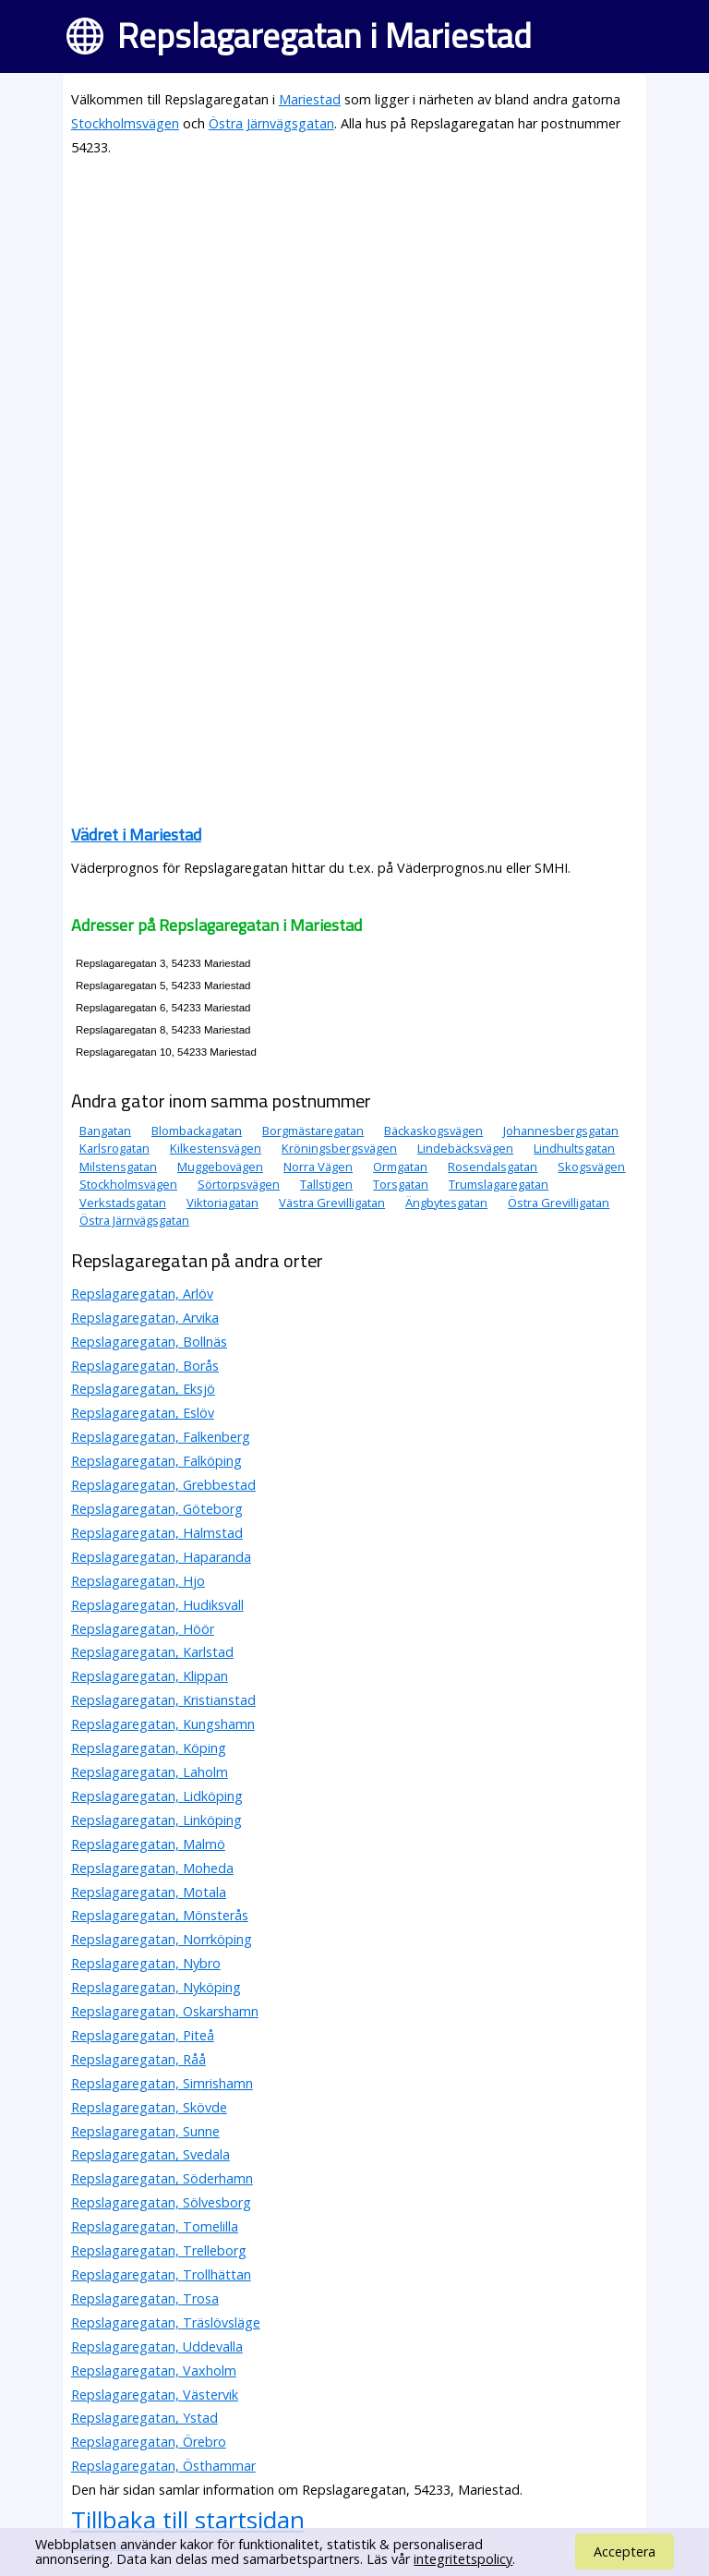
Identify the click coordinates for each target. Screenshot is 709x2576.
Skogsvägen (591, 1166)
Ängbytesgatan (446, 1202)
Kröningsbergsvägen (339, 1148)
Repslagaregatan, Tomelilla (154, 2226)
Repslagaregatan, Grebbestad (163, 1485)
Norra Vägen (318, 1166)
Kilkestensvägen (215, 1148)
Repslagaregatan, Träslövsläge (165, 2322)
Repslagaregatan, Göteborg (157, 1509)
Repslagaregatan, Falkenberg (160, 1436)
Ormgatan (400, 1166)
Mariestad (310, 99)
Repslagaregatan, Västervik (154, 2394)
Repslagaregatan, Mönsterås (159, 1915)
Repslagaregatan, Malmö (148, 1844)
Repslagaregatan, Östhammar (163, 2465)
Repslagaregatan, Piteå (142, 2035)
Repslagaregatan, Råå (138, 2059)
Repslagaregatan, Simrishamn (162, 2083)
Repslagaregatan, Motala (148, 1892)
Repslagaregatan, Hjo (138, 1581)
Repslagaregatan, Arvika (145, 1317)
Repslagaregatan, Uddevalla (157, 2346)
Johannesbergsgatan (561, 1130)
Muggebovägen (220, 1166)
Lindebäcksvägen (465, 1148)
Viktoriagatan (222, 1202)
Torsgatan (400, 1184)
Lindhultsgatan (574, 1148)
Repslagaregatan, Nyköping (156, 1987)
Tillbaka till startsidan (188, 2519)
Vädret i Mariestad (136, 834)
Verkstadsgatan (122, 1202)
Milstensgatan (118, 1166)
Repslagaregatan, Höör (142, 1629)
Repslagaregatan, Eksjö (143, 1388)
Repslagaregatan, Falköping (156, 1460)
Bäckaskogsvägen (433, 1130)
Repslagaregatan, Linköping (156, 1820)
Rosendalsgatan (492, 1166)
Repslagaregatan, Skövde (149, 2107)
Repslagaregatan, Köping (148, 1748)
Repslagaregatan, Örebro (148, 2441)
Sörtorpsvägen (239, 1184)
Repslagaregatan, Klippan (149, 1676)
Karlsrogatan (114, 1148)
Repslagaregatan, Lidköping (157, 1796)
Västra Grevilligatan (332, 1202)
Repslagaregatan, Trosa (145, 2298)
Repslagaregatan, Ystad (144, 2417)
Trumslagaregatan (498, 1184)
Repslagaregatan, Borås (145, 1365)
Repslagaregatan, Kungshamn (163, 1724)
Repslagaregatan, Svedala (150, 2154)
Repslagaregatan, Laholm (149, 1772)
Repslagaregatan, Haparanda (161, 1557)
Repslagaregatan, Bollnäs (149, 1341)
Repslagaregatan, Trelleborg (158, 2250)
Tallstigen (326, 1184)
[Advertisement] (354, 303)
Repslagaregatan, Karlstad (152, 1652)
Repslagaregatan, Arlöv (142, 1293)
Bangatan (105, 1130)
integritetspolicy (463, 2559)
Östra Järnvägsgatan (271, 123)
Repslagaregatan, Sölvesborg (161, 2202)
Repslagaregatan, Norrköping (161, 1939)
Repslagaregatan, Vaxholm (153, 2370)
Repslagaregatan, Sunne (145, 2131)
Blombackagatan (196, 1130)
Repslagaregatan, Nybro (146, 1963)
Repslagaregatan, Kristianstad (163, 1700)
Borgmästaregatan (313, 1130)
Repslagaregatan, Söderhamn (162, 2178)
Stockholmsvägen (125, 123)
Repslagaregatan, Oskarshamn (164, 2011)
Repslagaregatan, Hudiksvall (157, 1605)
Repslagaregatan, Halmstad (157, 1533)
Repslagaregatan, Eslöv (142, 1412)
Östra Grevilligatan (558, 1202)
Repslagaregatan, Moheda (152, 1868)
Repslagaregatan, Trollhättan (161, 2274)
